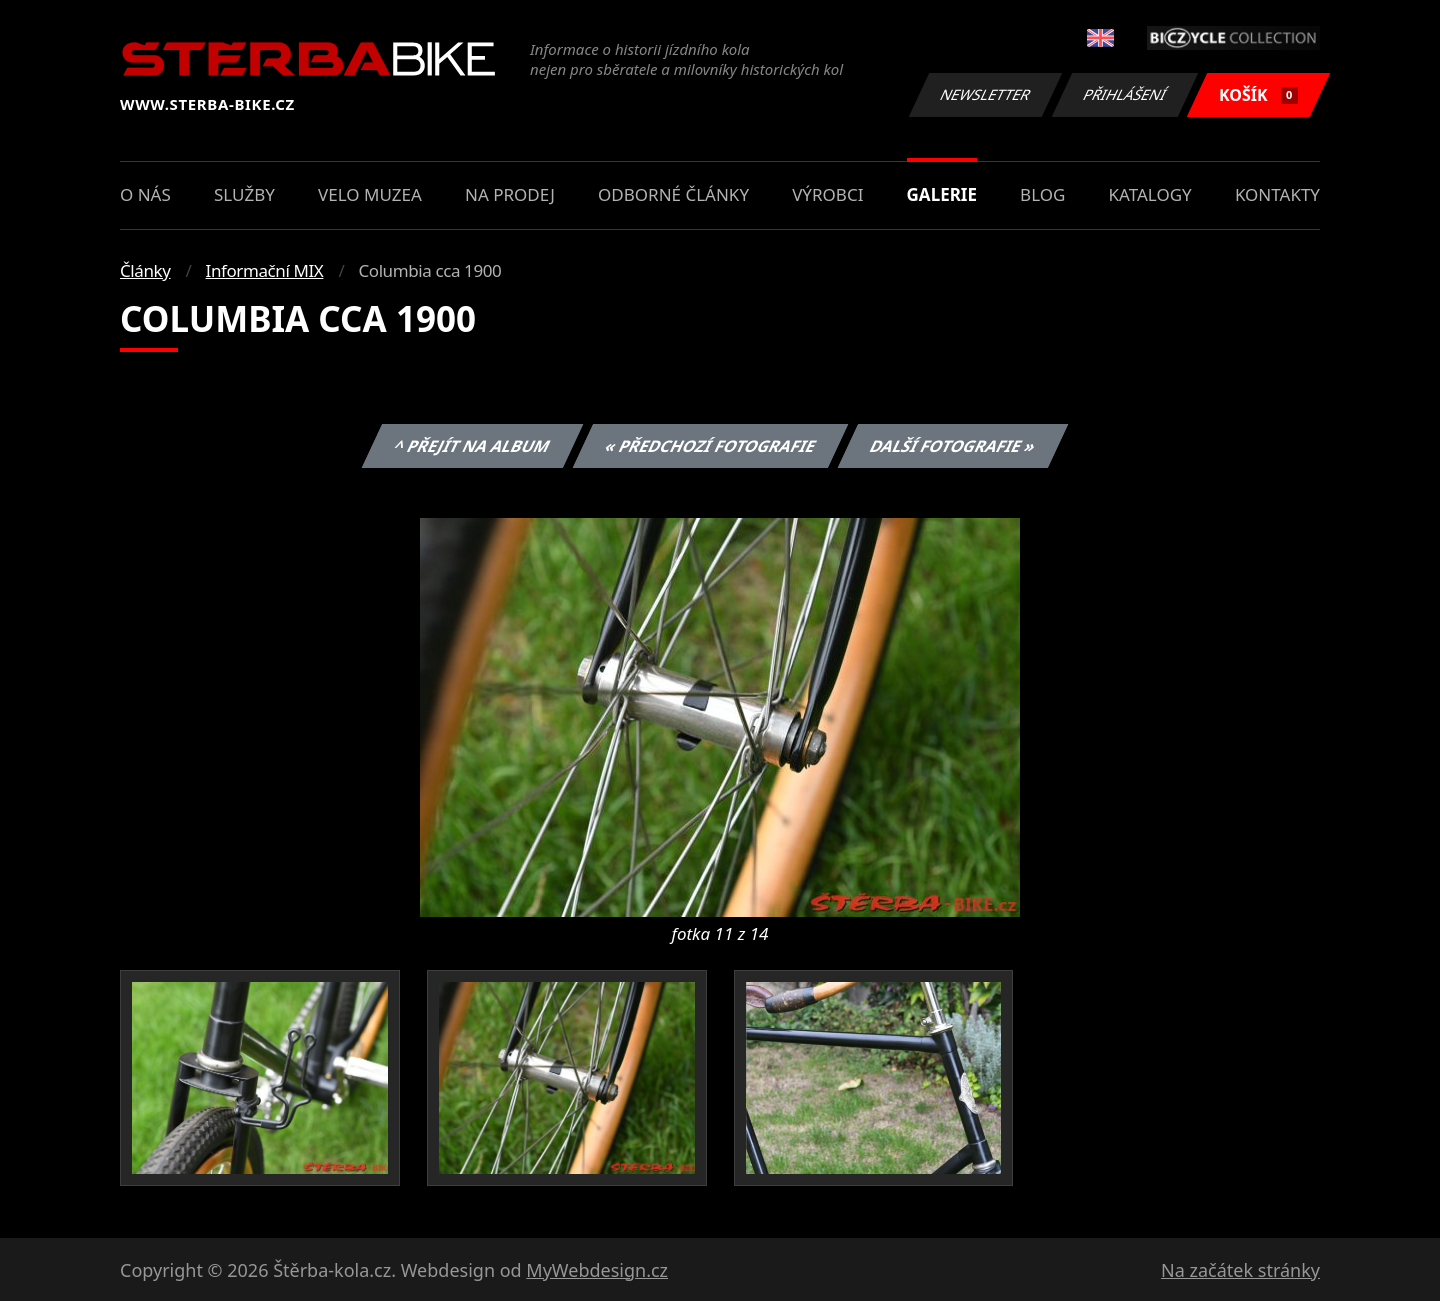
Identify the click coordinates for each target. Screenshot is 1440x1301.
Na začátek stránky (1240, 1270)
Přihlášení (1124, 94)
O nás (145, 194)
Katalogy (1150, 194)
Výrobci (827, 194)
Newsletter (985, 94)
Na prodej (510, 194)
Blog (1042, 194)
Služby (244, 194)
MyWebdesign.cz (597, 1270)
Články (145, 270)
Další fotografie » (953, 446)
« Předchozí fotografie (710, 446)
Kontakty (1277, 194)
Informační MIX (265, 270)
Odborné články (673, 194)
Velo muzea (370, 194)
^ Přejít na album (472, 446)
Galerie (942, 194)
